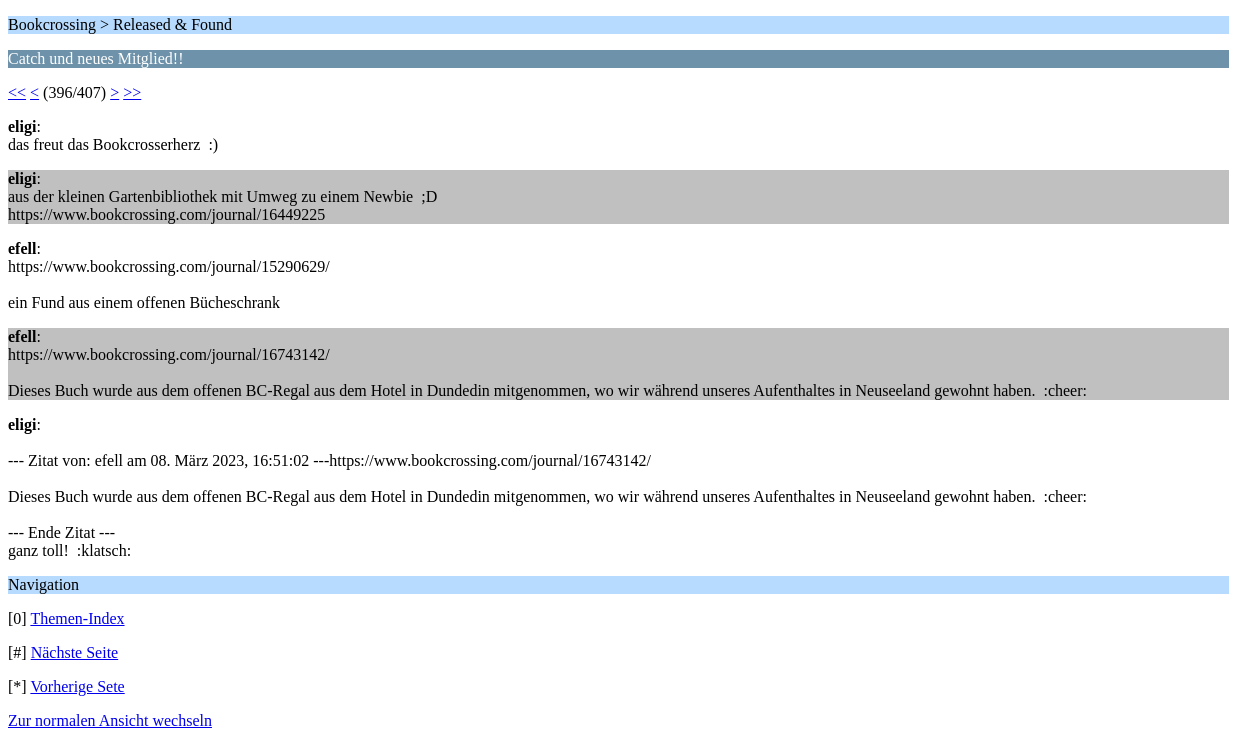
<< (17, 92)
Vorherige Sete (77, 686)
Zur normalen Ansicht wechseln (110, 720)
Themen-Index (77, 618)
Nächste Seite (75, 652)
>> (132, 92)
